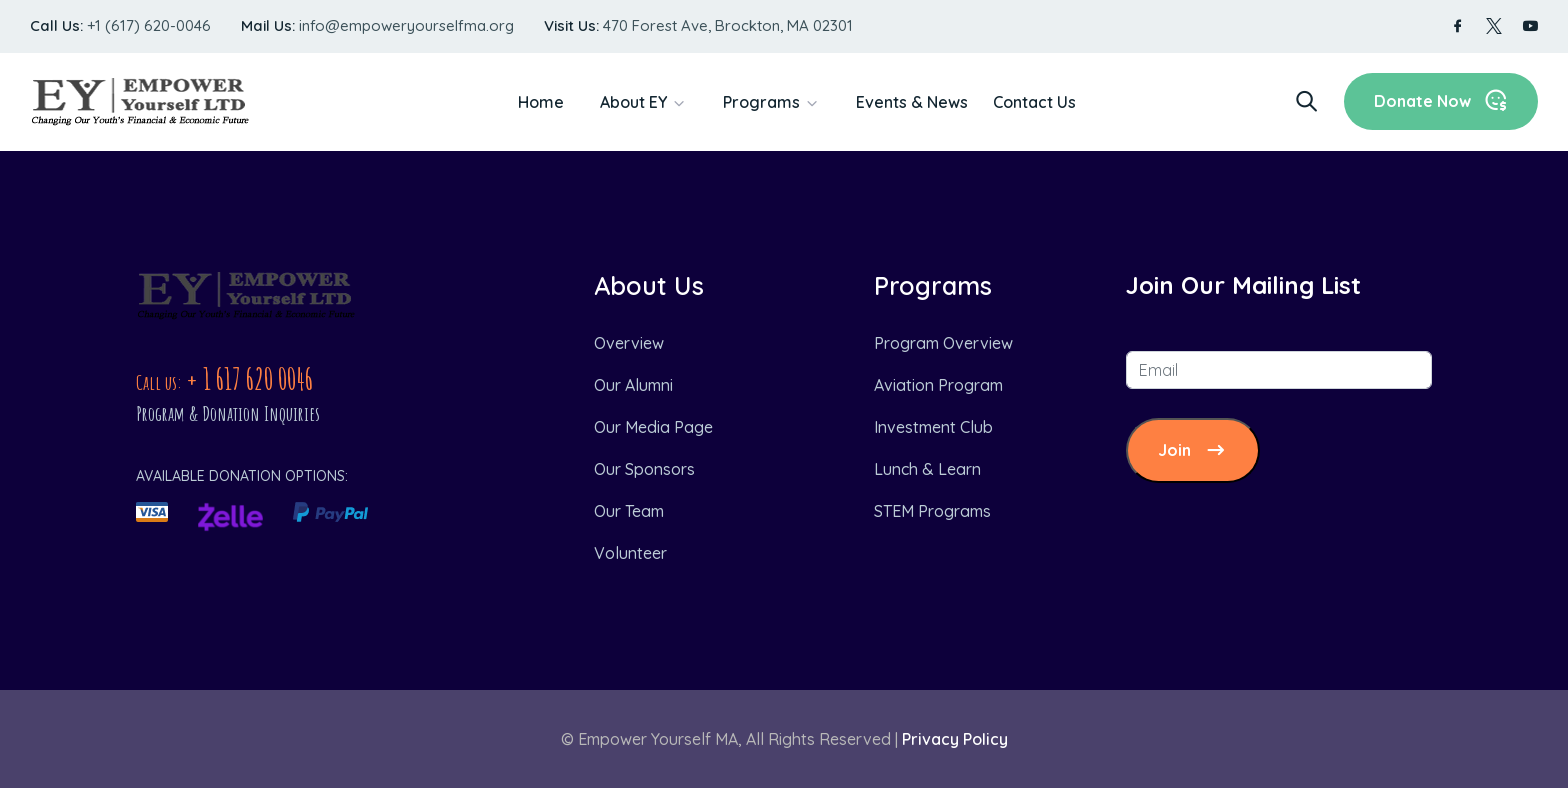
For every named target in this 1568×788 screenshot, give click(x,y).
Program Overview (943, 343)
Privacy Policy (955, 739)
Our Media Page (653, 427)
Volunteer (630, 553)
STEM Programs (932, 511)
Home (541, 102)
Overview (629, 343)
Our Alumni (633, 385)
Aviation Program (938, 385)
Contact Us (1034, 102)
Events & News (912, 102)
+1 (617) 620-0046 (149, 25)
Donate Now (1441, 100)
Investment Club (933, 427)
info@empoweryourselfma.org (406, 25)
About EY (633, 102)
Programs (761, 102)
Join (1193, 450)
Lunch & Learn (927, 469)
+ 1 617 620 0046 (249, 378)
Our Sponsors (644, 469)
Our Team (629, 511)
